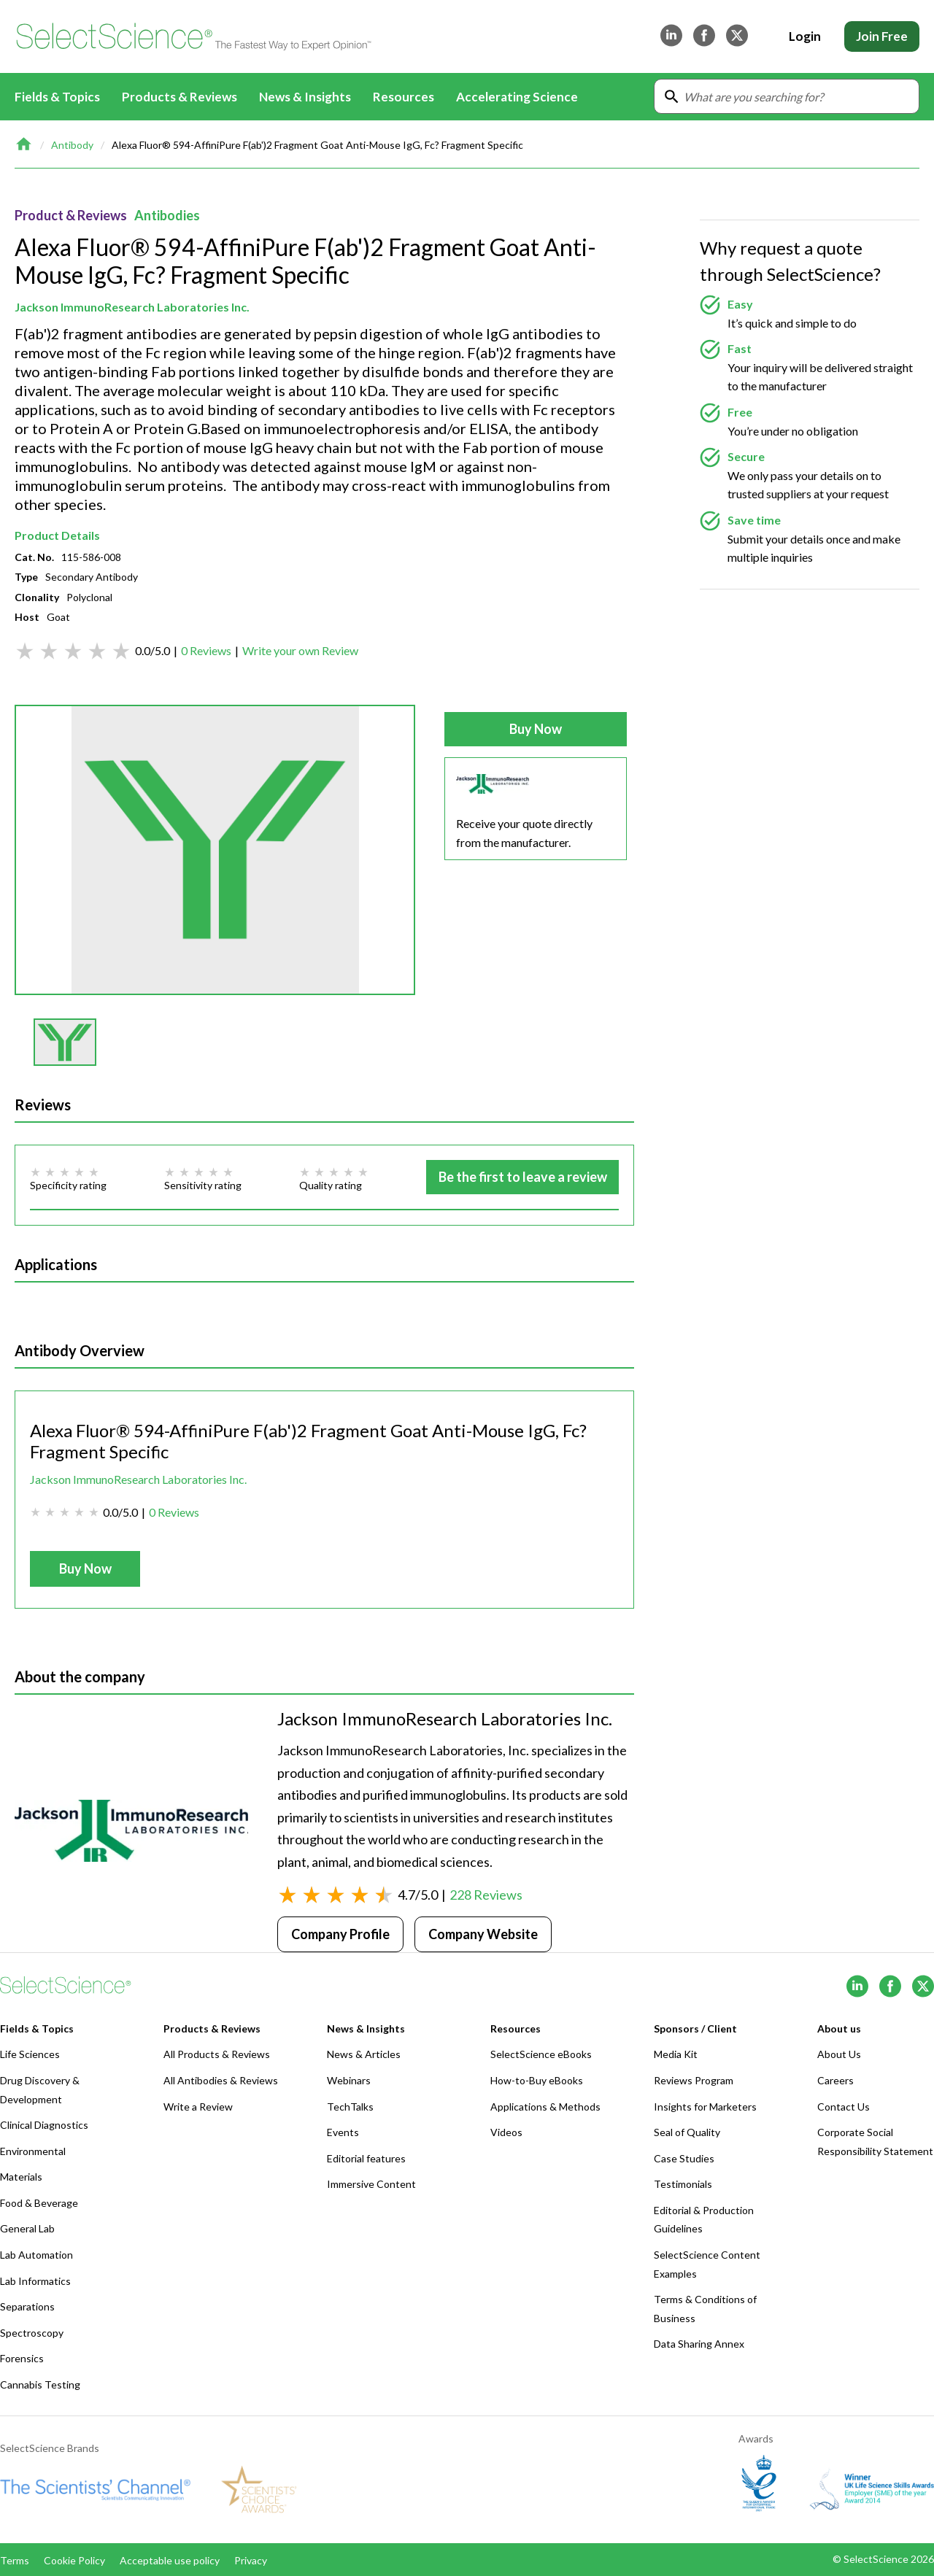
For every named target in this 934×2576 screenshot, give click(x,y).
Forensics (22, 2358)
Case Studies (684, 2158)
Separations (27, 2306)
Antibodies (167, 215)
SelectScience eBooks (541, 2054)
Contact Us (843, 2106)
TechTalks (350, 2106)
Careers (835, 2080)
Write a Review (198, 2106)
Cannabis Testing (40, 2384)
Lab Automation (36, 2254)
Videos (506, 2132)
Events (343, 2132)
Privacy (250, 2560)
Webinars (349, 2080)
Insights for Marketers (705, 2106)
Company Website (483, 1934)
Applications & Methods (545, 2106)
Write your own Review (300, 650)
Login (805, 36)
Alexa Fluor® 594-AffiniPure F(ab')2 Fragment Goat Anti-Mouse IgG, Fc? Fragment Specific (317, 145)
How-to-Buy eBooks (536, 2080)
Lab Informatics (35, 2281)
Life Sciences (30, 2054)
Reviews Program (693, 2080)
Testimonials (683, 2184)
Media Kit (676, 2054)
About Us (839, 2054)
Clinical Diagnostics (44, 2125)
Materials (21, 2176)
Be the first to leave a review (523, 1177)
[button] (65, 1042)
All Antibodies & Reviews (220, 2080)
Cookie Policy (74, 2560)
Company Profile (340, 1934)
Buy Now (535, 729)
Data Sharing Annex (699, 2343)
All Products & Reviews (216, 2054)
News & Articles (364, 2054)
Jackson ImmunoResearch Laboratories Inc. (132, 307)
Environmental (33, 2151)
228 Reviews (485, 1895)
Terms (14, 2560)
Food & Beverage (39, 2203)
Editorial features (366, 2158)
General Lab (27, 2228)
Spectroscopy (31, 2332)
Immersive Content (371, 2184)
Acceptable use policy (170, 2560)
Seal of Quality (687, 2132)
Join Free (882, 36)
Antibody (72, 145)
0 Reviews (206, 650)
